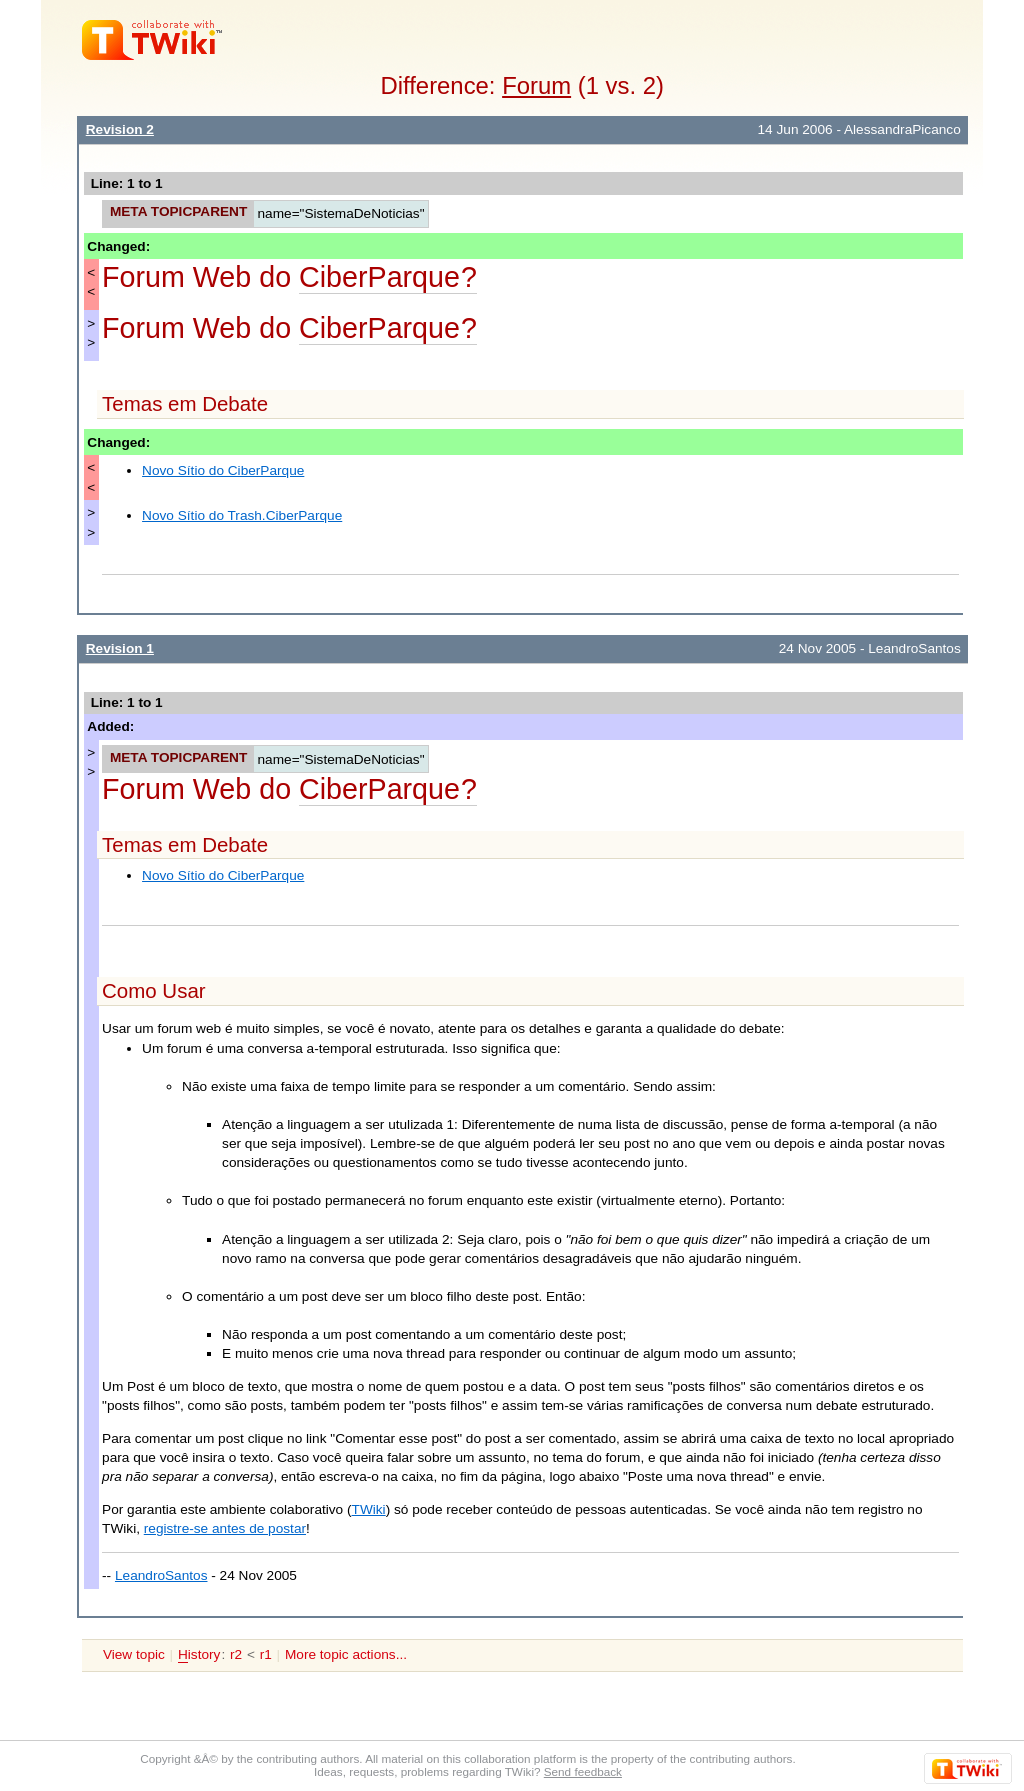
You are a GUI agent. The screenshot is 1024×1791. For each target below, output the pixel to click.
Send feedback (583, 1771)
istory (199, 1655)
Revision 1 (120, 648)
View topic (134, 1654)
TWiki (369, 1509)
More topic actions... (346, 1654)
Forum (536, 85)
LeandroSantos (161, 1575)
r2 (236, 1654)
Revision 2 (120, 129)
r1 (266, 1654)
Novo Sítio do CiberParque (223, 470)
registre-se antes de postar (225, 1528)
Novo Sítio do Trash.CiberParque (242, 515)
